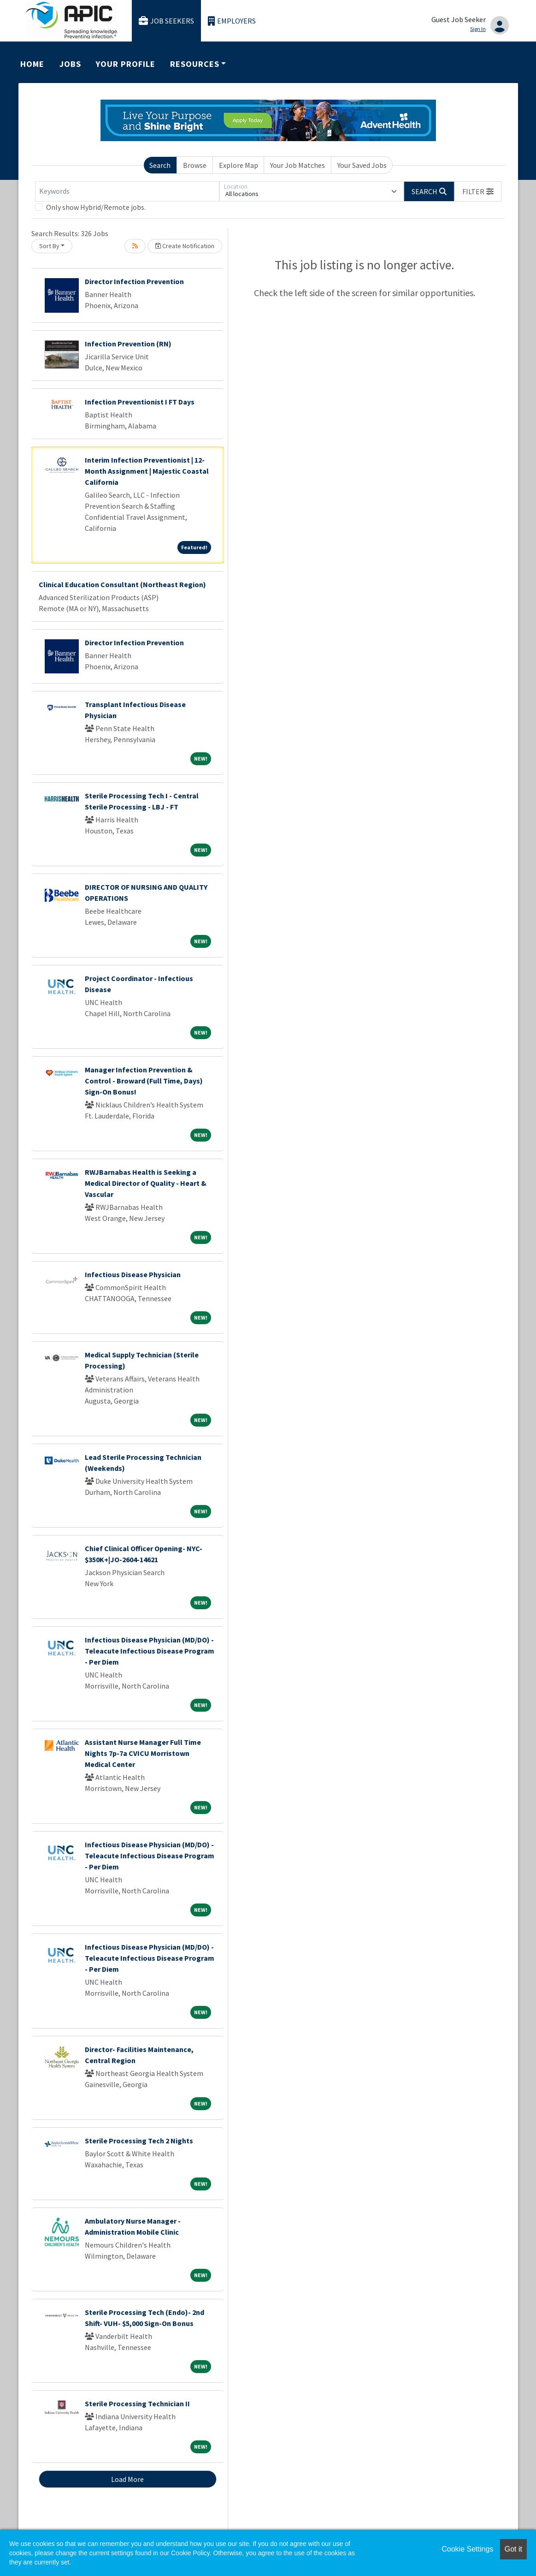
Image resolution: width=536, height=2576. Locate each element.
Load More (127, 2479)
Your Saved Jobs (362, 165)
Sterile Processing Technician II (137, 2403)
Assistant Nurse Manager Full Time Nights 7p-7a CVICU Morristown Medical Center (143, 1753)
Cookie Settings (467, 2549)
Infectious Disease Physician (133, 1274)
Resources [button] (194, 64)
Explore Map (238, 165)
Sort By (49, 246)
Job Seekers (166, 21)
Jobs (70, 64)
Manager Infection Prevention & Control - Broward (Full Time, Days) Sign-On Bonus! (144, 1080)
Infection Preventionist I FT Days (139, 401)
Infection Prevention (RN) (128, 343)
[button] (477, 191)
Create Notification (184, 246)
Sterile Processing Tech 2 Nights (139, 2140)
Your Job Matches (297, 165)
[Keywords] (127, 191)
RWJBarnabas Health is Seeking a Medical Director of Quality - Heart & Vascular (145, 1183)
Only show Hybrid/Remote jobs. (96, 207)
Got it (513, 2549)
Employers (232, 21)
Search (160, 165)
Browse (194, 165)
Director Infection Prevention (134, 281)
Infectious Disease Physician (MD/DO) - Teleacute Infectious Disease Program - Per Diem (149, 1650)
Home (32, 64)
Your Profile (125, 64)
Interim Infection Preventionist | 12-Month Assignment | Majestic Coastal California (147, 471)
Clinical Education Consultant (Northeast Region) (122, 584)
